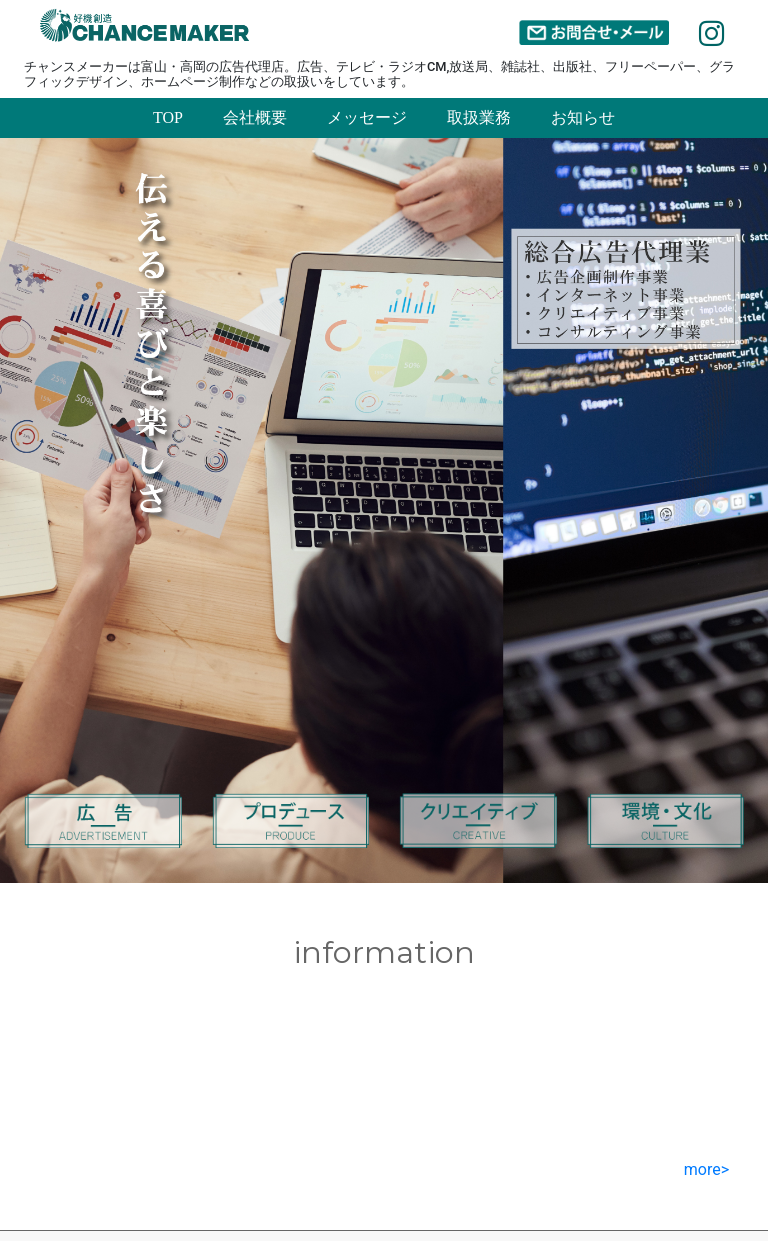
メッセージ (367, 117)
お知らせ (583, 117)
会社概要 (255, 117)
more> (706, 1169)
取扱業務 (479, 117)
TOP (168, 117)
